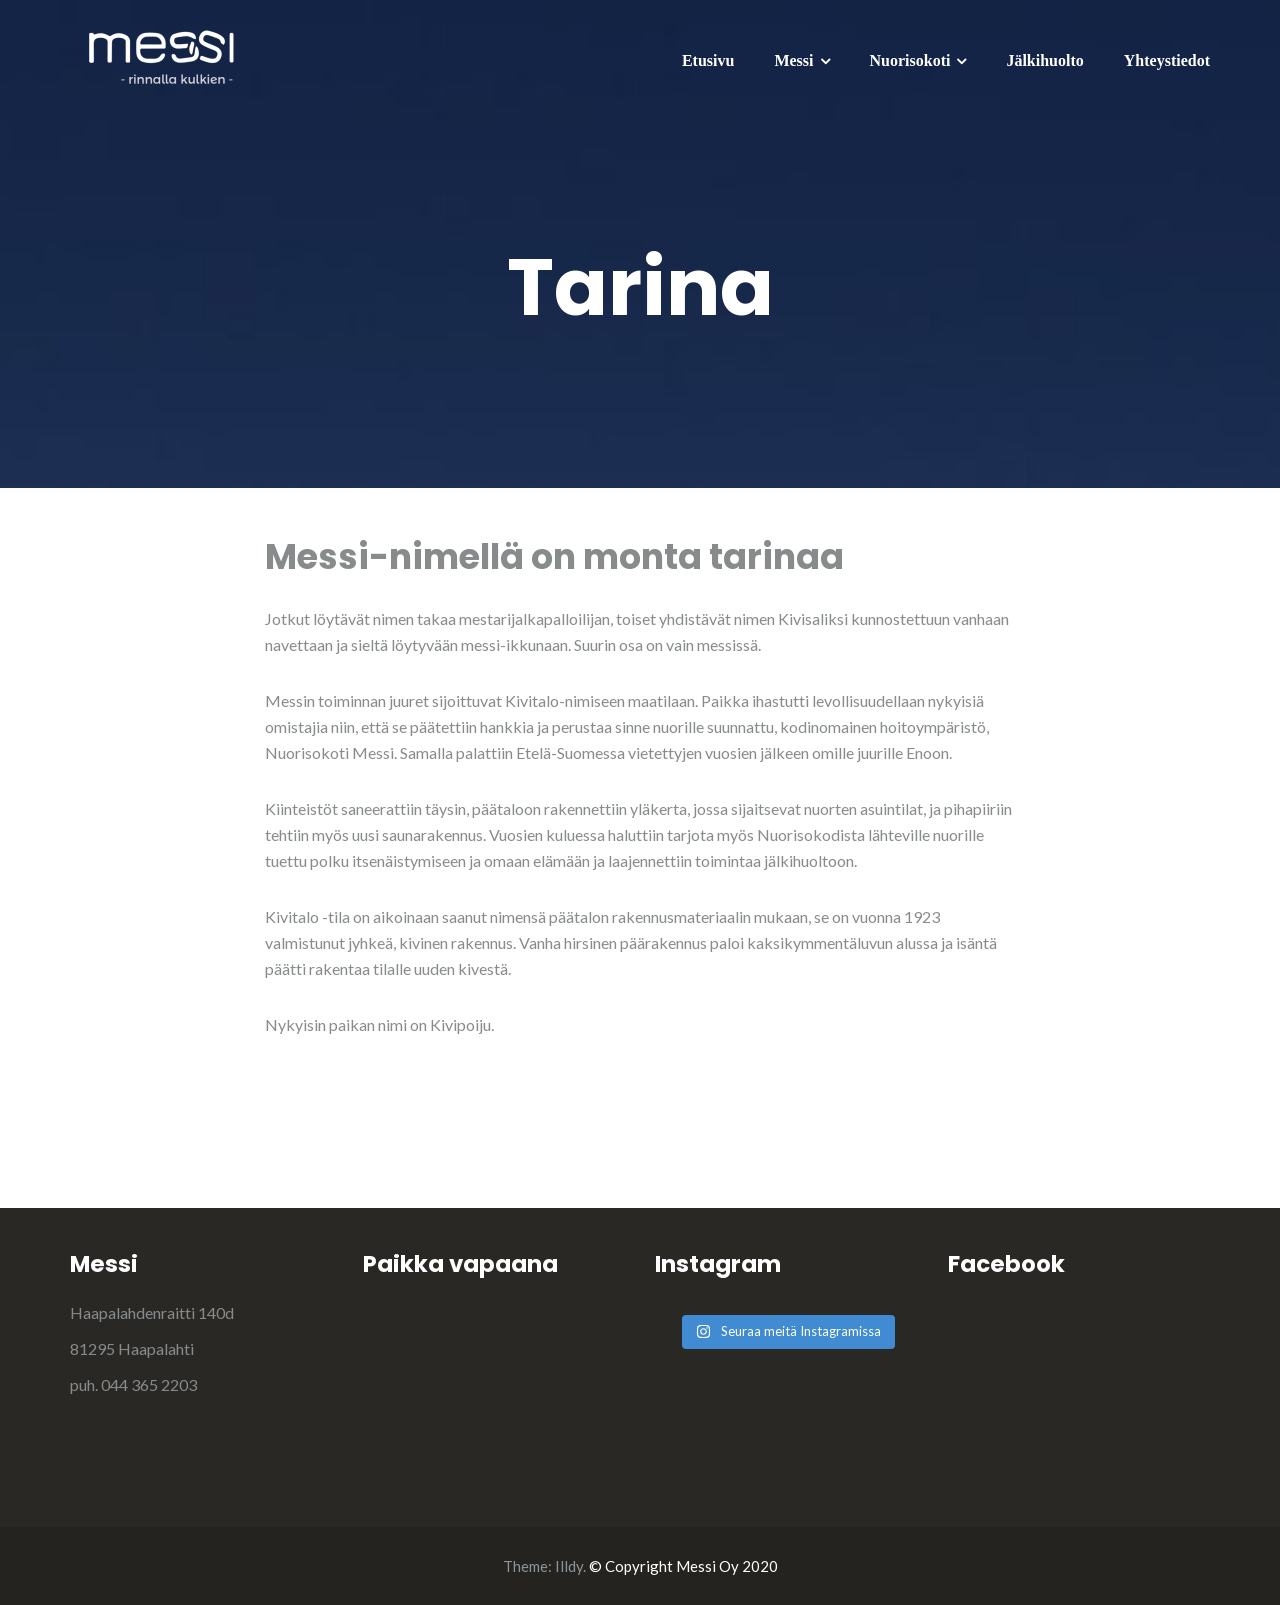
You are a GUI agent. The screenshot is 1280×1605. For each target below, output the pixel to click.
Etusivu (708, 60)
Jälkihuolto (1044, 60)
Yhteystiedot (1167, 60)
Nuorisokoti (910, 60)
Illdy (569, 1566)
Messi (793, 60)
